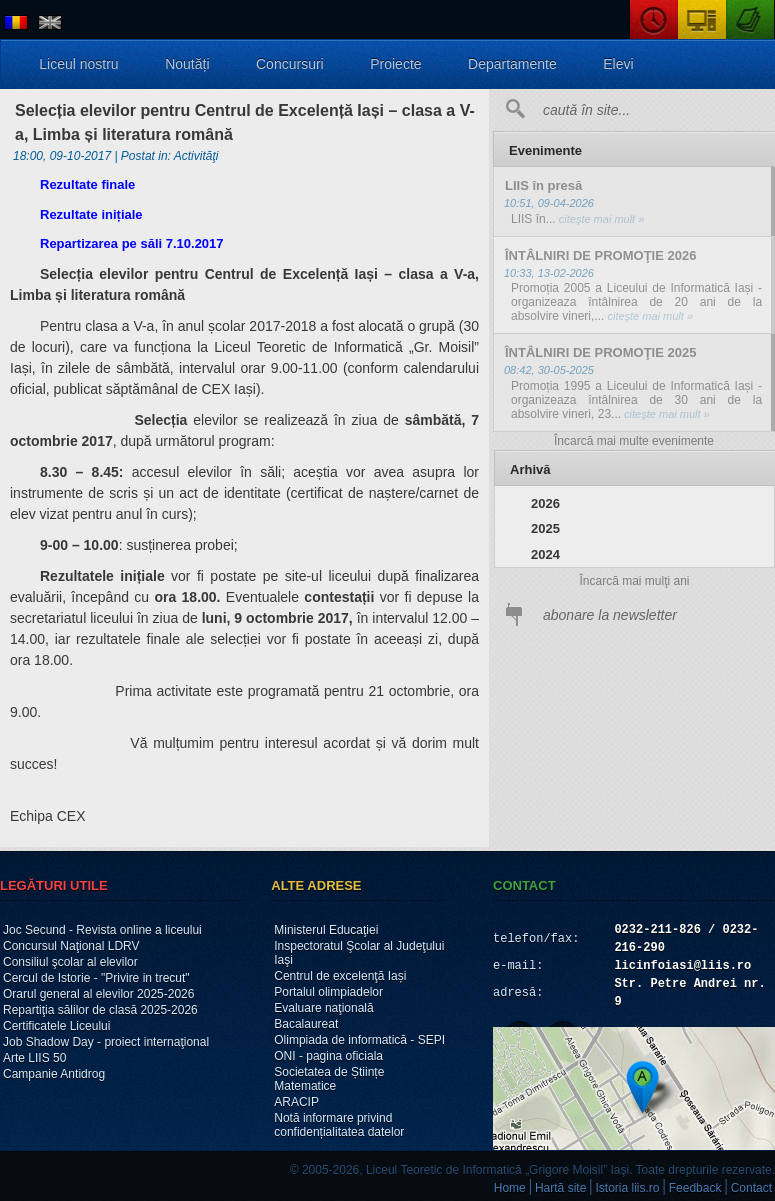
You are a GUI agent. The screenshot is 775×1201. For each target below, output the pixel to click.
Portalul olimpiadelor (328, 992)
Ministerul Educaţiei (326, 930)
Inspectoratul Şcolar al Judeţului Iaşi (359, 953)
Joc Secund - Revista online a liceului (102, 930)
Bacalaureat (306, 1024)
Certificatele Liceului (56, 1026)
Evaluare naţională (323, 1008)
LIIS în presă (543, 185)
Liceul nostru (78, 64)
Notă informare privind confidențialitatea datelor (339, 1125)
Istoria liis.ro (628, 1188)
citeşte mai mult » (600, 219)
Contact (751, 1188)
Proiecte (395, 64)
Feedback (695, 1188)
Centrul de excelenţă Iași (340, 976)
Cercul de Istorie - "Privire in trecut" (96, 978)
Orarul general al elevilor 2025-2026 (98, 994)
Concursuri (290, 64)
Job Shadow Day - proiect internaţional (106, 1042)
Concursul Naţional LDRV (71, 946)
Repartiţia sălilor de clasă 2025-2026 (100, 1010)
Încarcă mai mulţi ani (634, 581)
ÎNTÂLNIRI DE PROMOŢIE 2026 (600, 255)
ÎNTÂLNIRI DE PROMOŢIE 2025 (600, 352)
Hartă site (560, 1188)
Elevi (618, 64)
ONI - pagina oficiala (328, 1056)
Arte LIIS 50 (34, 1058)
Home (510, 1188)
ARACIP (296, 1102)
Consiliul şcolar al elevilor (70, 962)
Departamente (512, 64)
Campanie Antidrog (54, 1074)
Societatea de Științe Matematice (329, 1079)
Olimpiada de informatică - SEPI (359, 1040)
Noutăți (187, 64)
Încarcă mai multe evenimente (634, 441)
